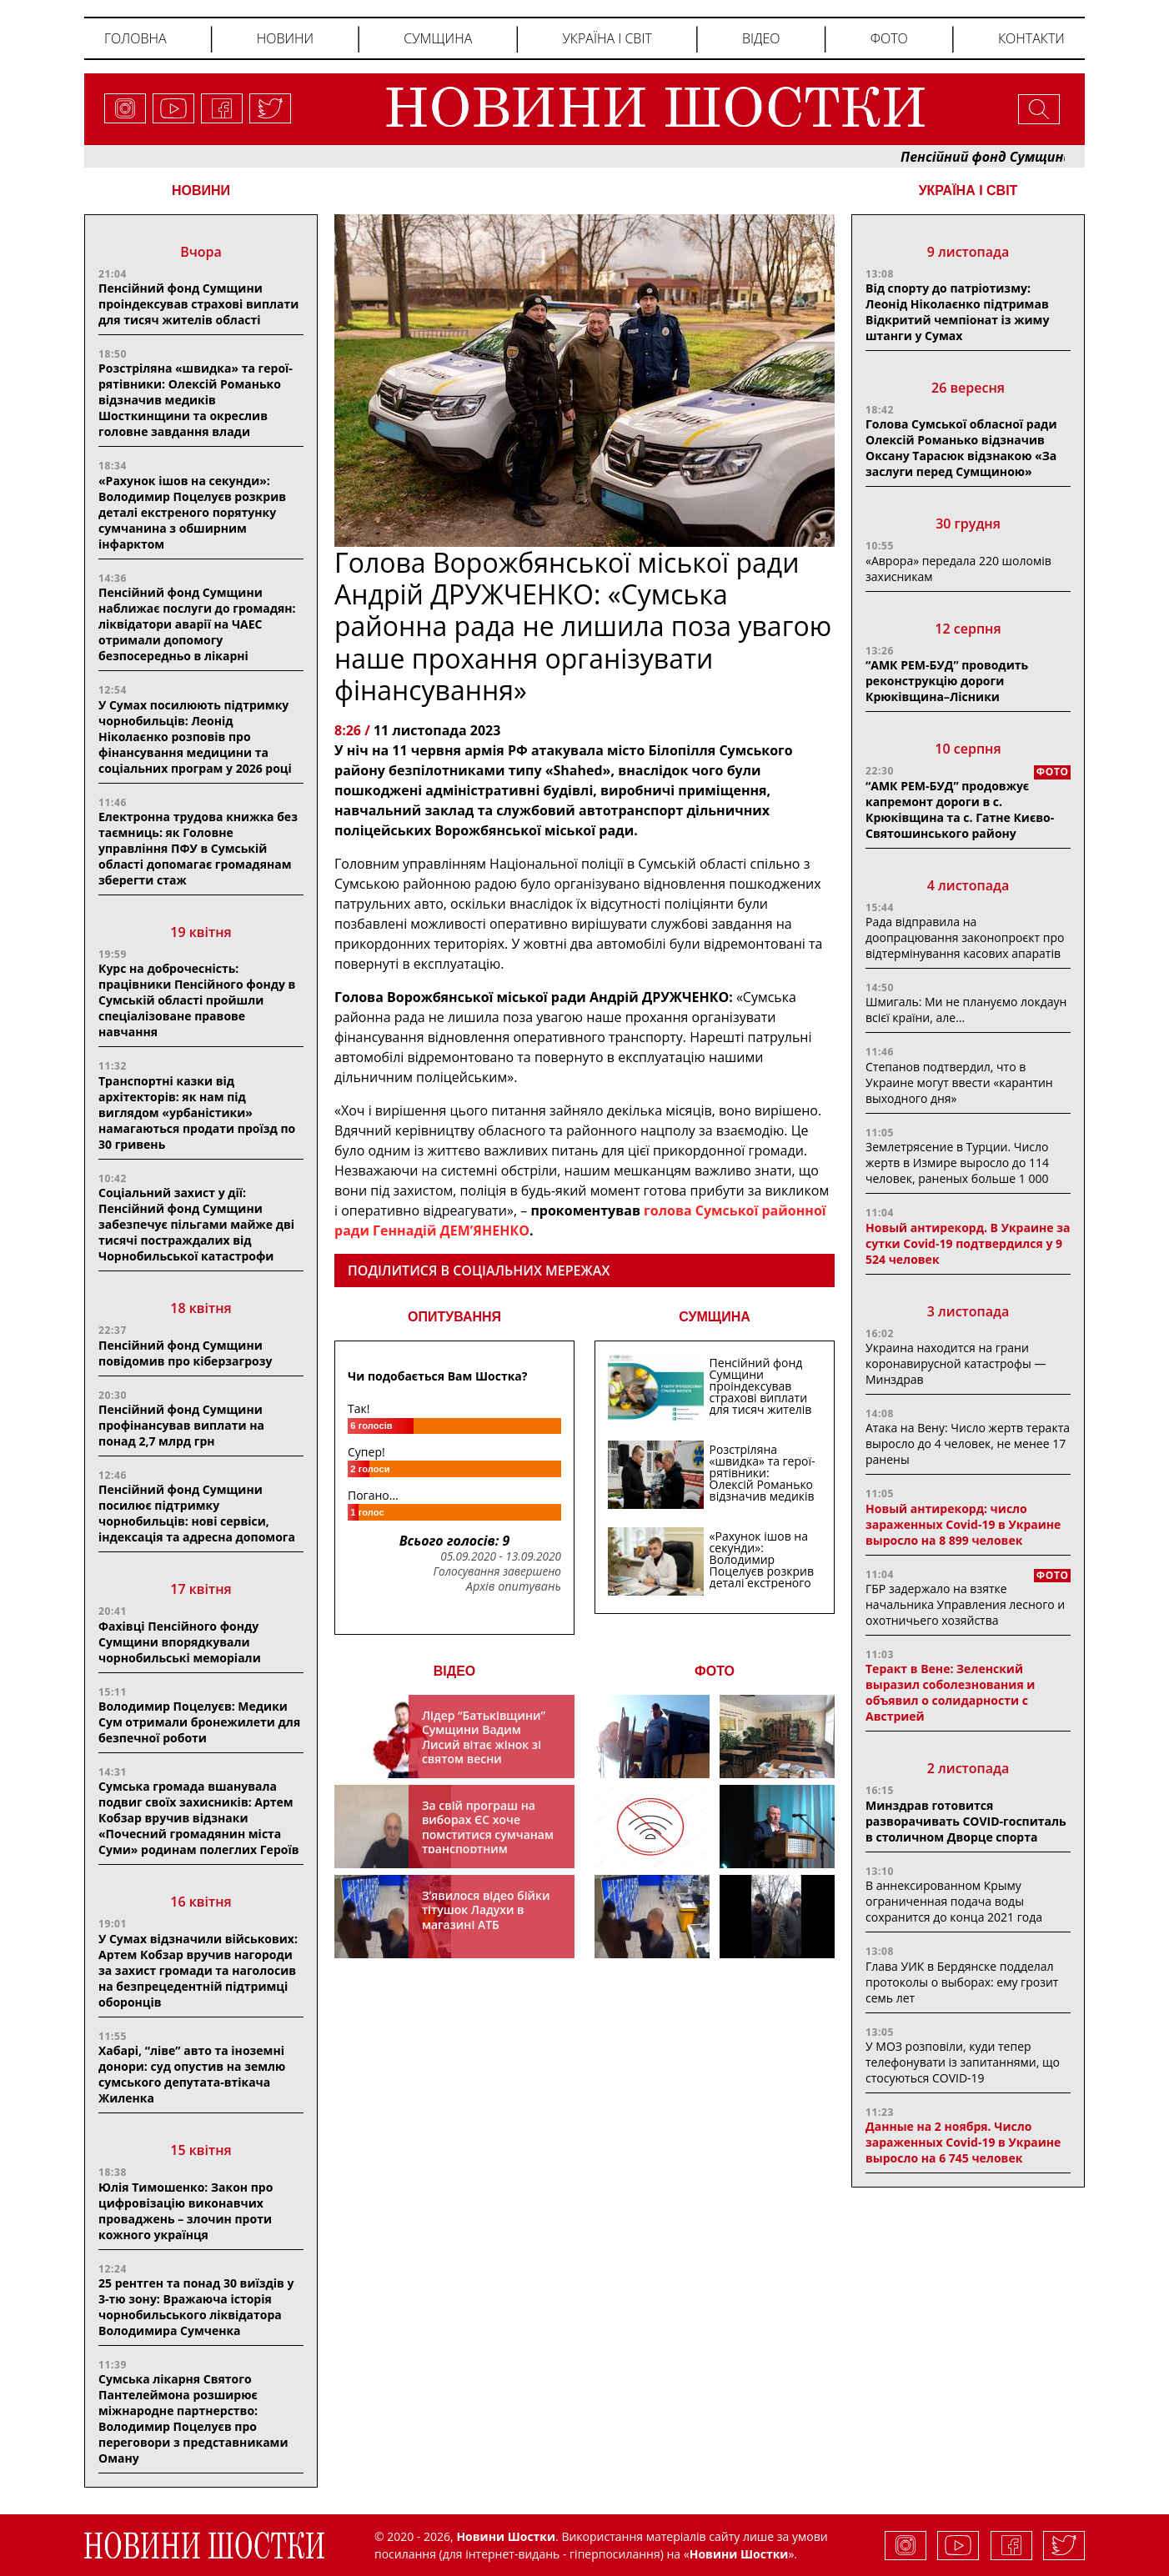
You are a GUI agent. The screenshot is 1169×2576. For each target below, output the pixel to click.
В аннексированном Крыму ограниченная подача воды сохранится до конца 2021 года (953, 1901)
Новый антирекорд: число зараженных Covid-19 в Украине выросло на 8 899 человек (963, 1524)
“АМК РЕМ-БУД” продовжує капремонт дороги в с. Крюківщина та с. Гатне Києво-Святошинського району (959, 809)
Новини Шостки (739, 2554)
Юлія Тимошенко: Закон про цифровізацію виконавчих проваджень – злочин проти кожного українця (185, 2211)
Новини (285, 38)
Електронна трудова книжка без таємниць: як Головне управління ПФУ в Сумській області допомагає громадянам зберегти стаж (198, 848)
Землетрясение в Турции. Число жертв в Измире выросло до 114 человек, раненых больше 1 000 (957, 1162)
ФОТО (715, 1671)
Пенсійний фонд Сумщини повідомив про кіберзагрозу (185, 1353)
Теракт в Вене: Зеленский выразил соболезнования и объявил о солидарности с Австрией (950, 1692)
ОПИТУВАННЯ (454, 1317)
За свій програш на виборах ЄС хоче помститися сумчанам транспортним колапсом (488, 1834)
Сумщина (438, 38)
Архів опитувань (513, 1586)
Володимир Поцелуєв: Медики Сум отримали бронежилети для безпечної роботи (199, 1722)
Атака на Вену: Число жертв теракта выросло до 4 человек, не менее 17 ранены (967, 1443)
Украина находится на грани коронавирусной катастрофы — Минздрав (955, 1363)
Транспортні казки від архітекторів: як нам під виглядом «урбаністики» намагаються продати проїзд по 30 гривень (196, 1112)
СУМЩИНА (714, 1317)
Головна (135, 38)
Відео (761, 38)
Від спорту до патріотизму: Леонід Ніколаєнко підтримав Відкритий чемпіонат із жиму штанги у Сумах (957, 311)
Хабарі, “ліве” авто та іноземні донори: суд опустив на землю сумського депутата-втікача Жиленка (191, 2074)
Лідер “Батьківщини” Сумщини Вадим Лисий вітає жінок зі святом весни (483, 1737)
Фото (889, 38)
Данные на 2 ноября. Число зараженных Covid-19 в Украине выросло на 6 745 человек (963, 2142)
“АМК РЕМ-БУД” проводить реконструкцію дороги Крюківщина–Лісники (946, 680)
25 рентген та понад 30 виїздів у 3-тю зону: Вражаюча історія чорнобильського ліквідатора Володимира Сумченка (196, 2306)
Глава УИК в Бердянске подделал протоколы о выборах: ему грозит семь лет (961, 1982)
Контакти (1031, 38)
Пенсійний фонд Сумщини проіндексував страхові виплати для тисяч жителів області (198, 304)
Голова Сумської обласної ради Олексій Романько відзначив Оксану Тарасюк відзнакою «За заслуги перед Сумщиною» (960, 447)
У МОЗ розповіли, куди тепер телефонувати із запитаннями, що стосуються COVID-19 (962, 2062)
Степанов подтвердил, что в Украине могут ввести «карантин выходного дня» (959, 1082)
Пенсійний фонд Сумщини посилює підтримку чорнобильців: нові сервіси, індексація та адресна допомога (196, 1513)
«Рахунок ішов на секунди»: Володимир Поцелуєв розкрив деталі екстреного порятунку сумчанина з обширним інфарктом (192, 512)
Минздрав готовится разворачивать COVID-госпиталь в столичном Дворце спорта (965, 1821)
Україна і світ (606, 38)
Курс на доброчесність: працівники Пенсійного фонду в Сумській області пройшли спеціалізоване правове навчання (196, 1000)
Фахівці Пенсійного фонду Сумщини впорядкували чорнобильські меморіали (179, 1642)
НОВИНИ (201, 190)
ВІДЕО (455, 1671)
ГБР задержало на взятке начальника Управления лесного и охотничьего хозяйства (965, 1604)
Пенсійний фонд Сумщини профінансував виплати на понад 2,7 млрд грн (181, 1425)
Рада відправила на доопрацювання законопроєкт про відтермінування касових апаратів (964, 937)
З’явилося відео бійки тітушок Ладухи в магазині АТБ (486, 1909)
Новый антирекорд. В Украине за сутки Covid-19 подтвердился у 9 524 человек (967, 1243)
